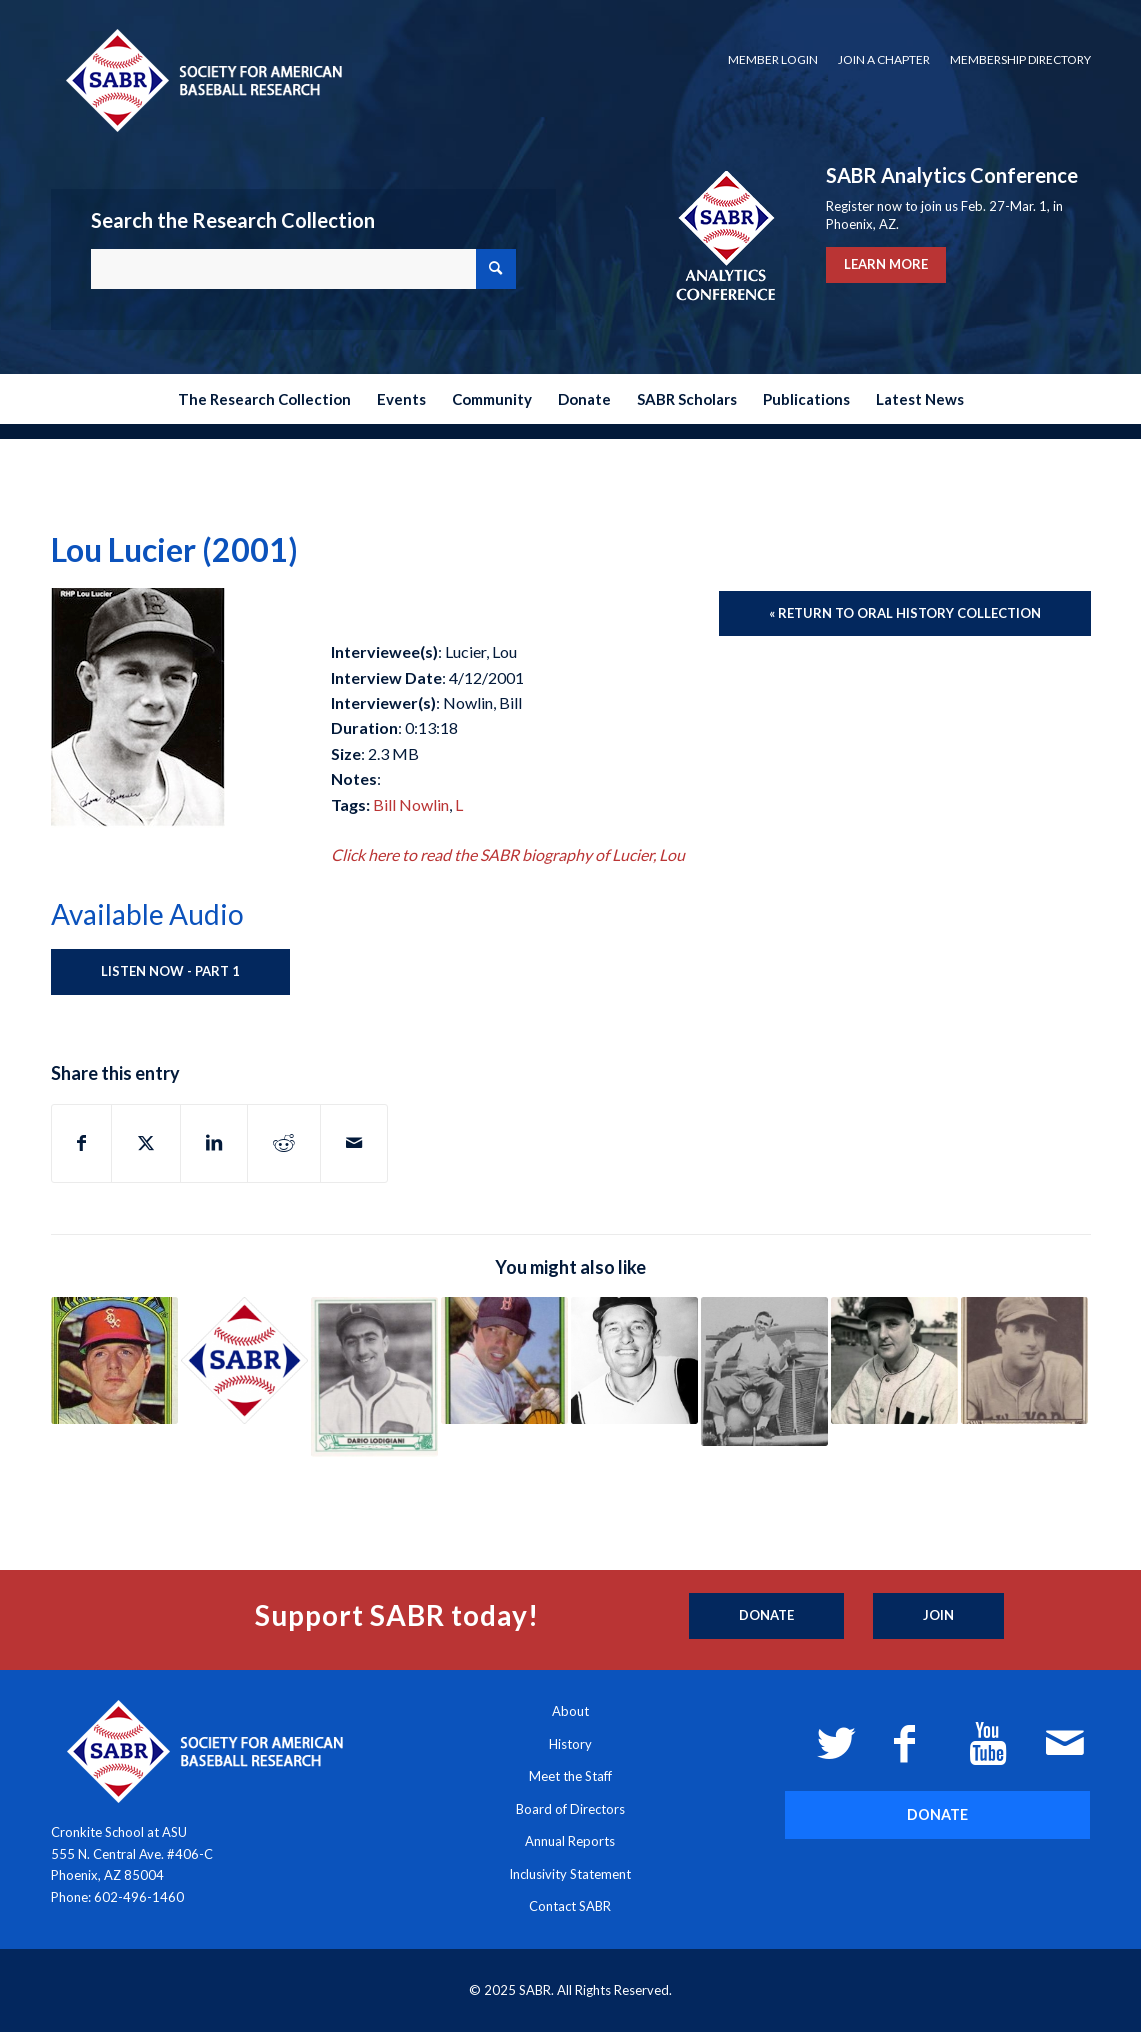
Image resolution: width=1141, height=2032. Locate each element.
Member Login (773, 59)
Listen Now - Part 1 (170, 971)
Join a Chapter (884, 59)
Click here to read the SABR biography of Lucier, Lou (508, 854)
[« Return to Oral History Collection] (905, 614)
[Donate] (766, 1616)
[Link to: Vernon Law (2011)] (634, 1360)
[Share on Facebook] (81, 1143)
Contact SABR (570, 1906)
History (570, 1744)
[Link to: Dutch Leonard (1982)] (894, 1360)
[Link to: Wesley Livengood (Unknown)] (244, 1360)
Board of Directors (570, 1809)
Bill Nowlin (411, 804)
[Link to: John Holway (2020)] (764, 1371)
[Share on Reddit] (284, 1143)
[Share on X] (146, 1143)
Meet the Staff (570, 1776)
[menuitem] (773, 60)
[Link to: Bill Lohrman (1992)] (1024, 1360)
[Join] (938, 1616)
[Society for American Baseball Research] (202, 79)
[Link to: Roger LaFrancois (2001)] (504, 1360)
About (570, 1711)
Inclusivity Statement (570, 1874)
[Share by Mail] (354, 1143)
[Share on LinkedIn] (214, 1143)
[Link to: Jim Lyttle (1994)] (114, 1360)
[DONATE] (937, 1814)
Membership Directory (1020, 59)
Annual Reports (570, 1841)
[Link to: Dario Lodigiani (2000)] (374, 1377)
